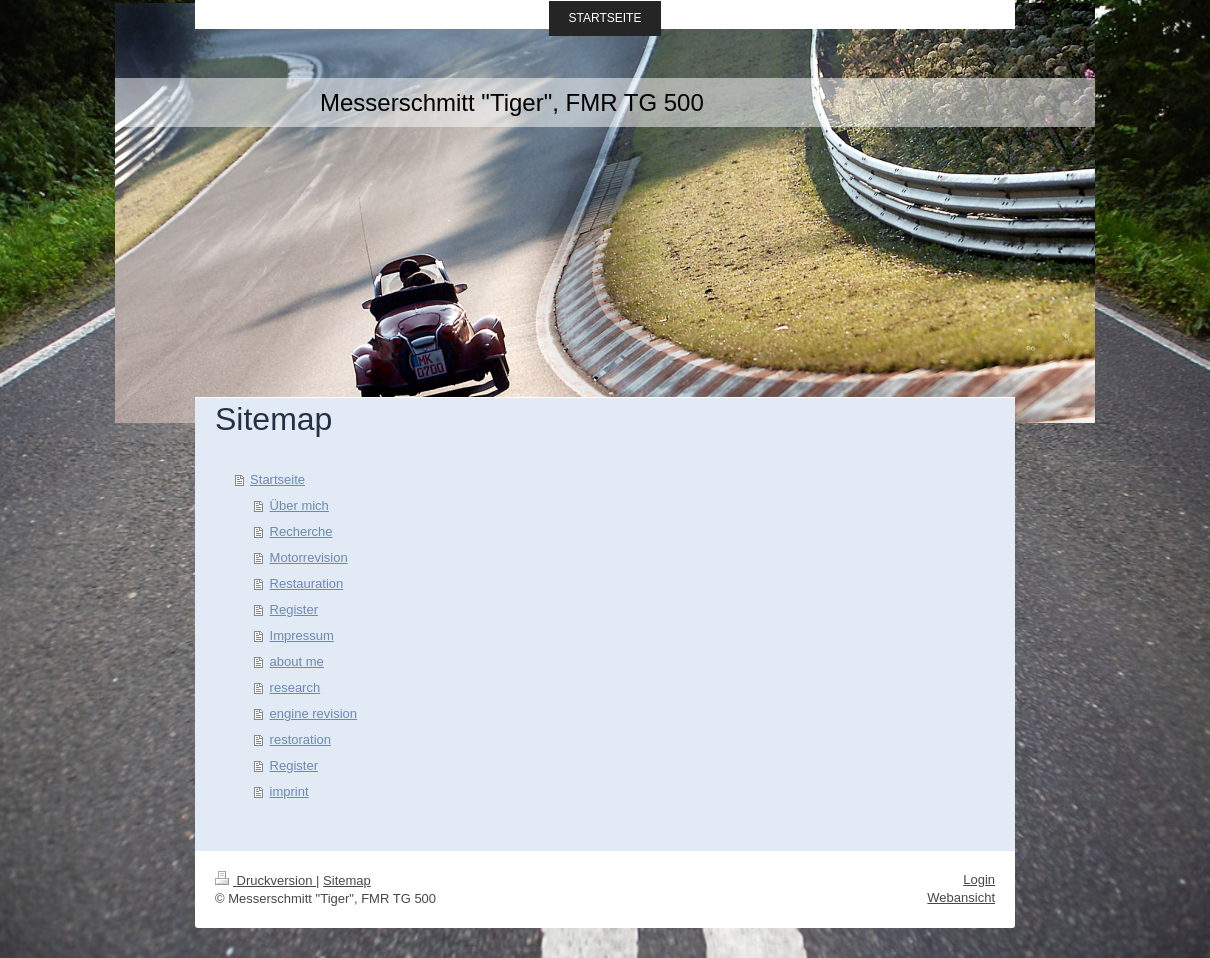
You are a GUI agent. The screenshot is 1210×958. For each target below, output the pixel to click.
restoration (300, 739)
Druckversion (265, 880)
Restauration (307, 583)
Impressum (302, 635)
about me (297, 661)
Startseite (277, 479)
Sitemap (347, 880)
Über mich (299, 505)
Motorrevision (309, 557)
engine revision (313, 713)
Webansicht (961, 897)
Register (294, 609)
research (295, 687)
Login (979, 879)
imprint (289, 791)
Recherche (301, 531)
